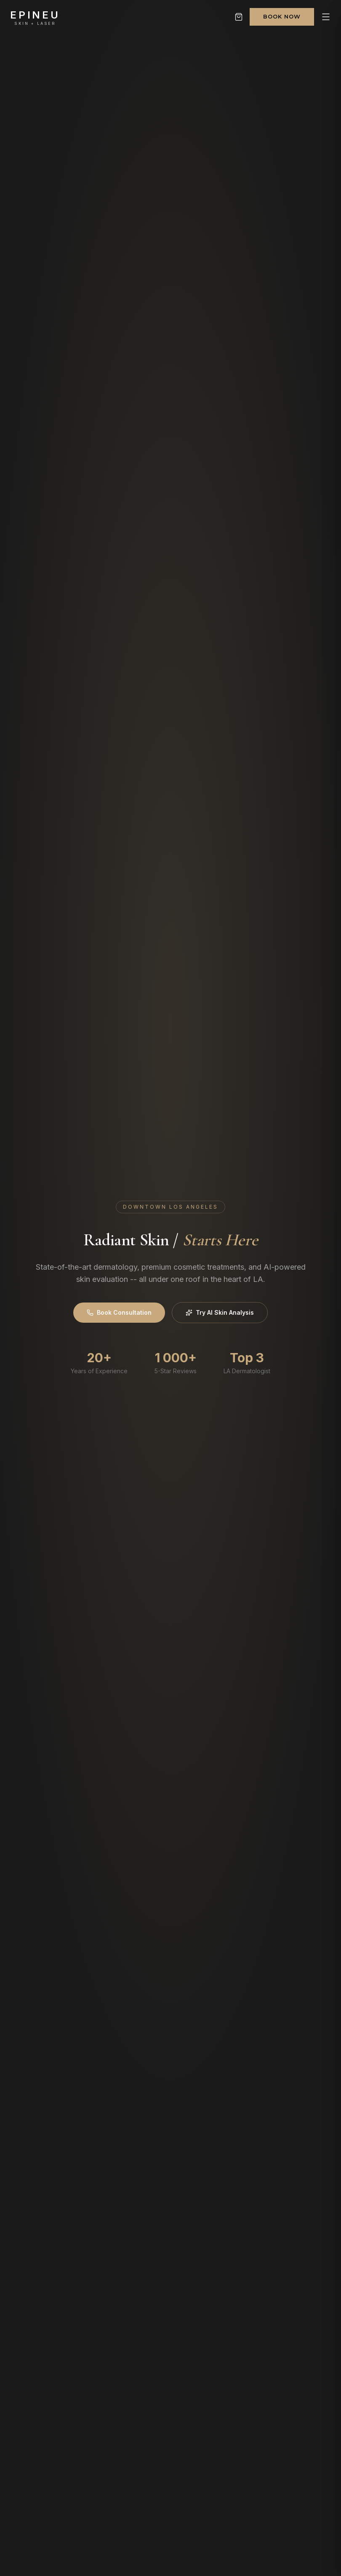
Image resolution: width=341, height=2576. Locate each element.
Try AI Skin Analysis (220, 1312)
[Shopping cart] (238, 17)
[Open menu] (326, 17)
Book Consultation (119, 1312)
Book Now (282, 16)
